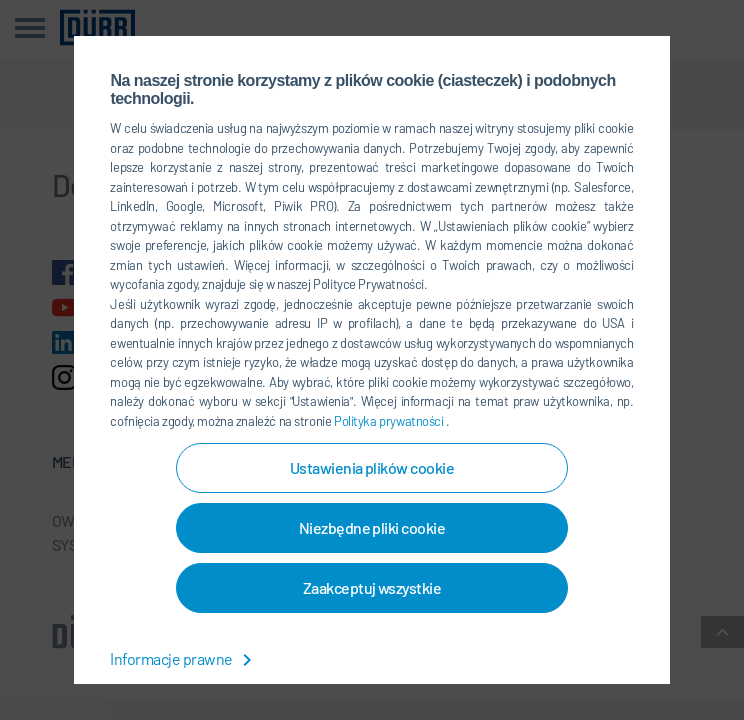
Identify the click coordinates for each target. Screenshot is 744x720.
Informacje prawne (184, 658)
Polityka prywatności (390, 421)
